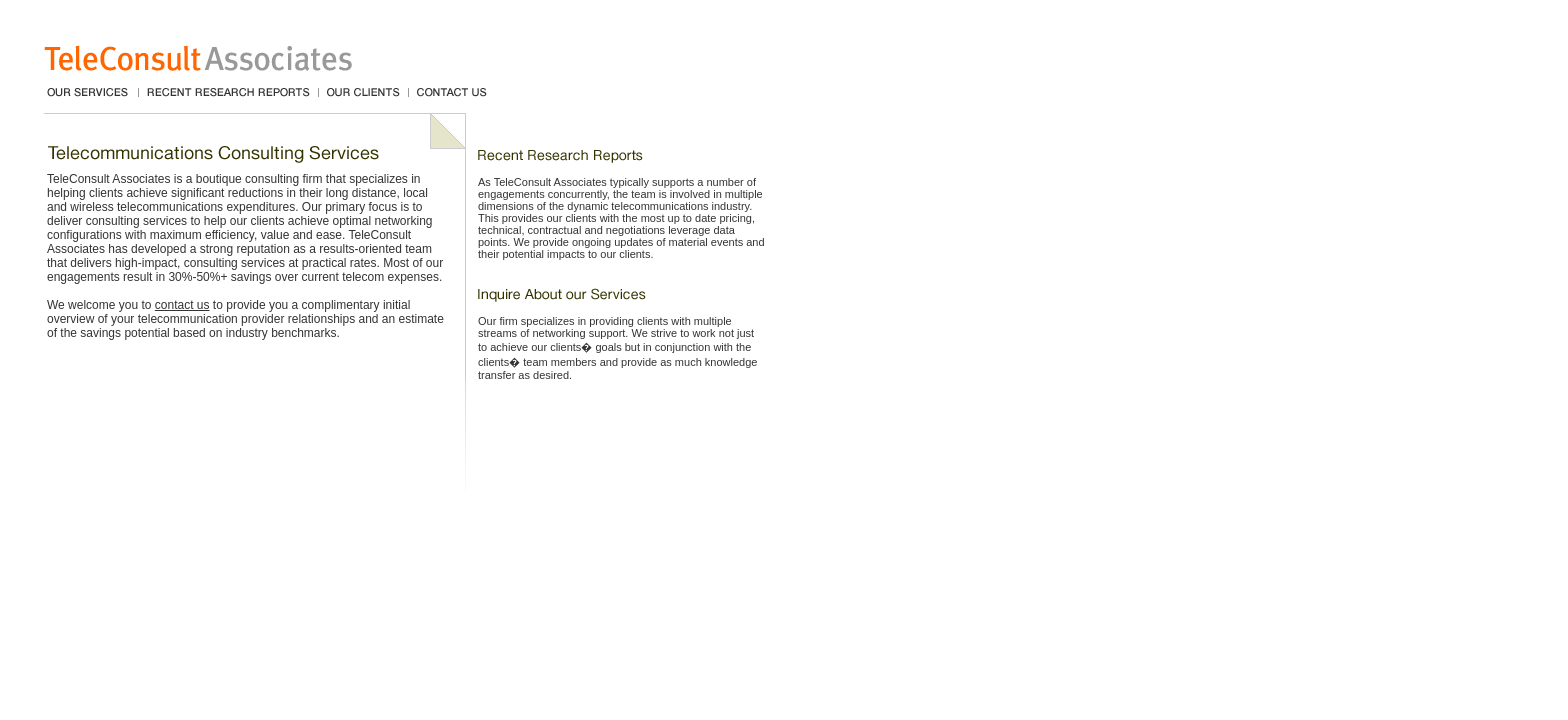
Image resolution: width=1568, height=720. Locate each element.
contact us (182, 305)
